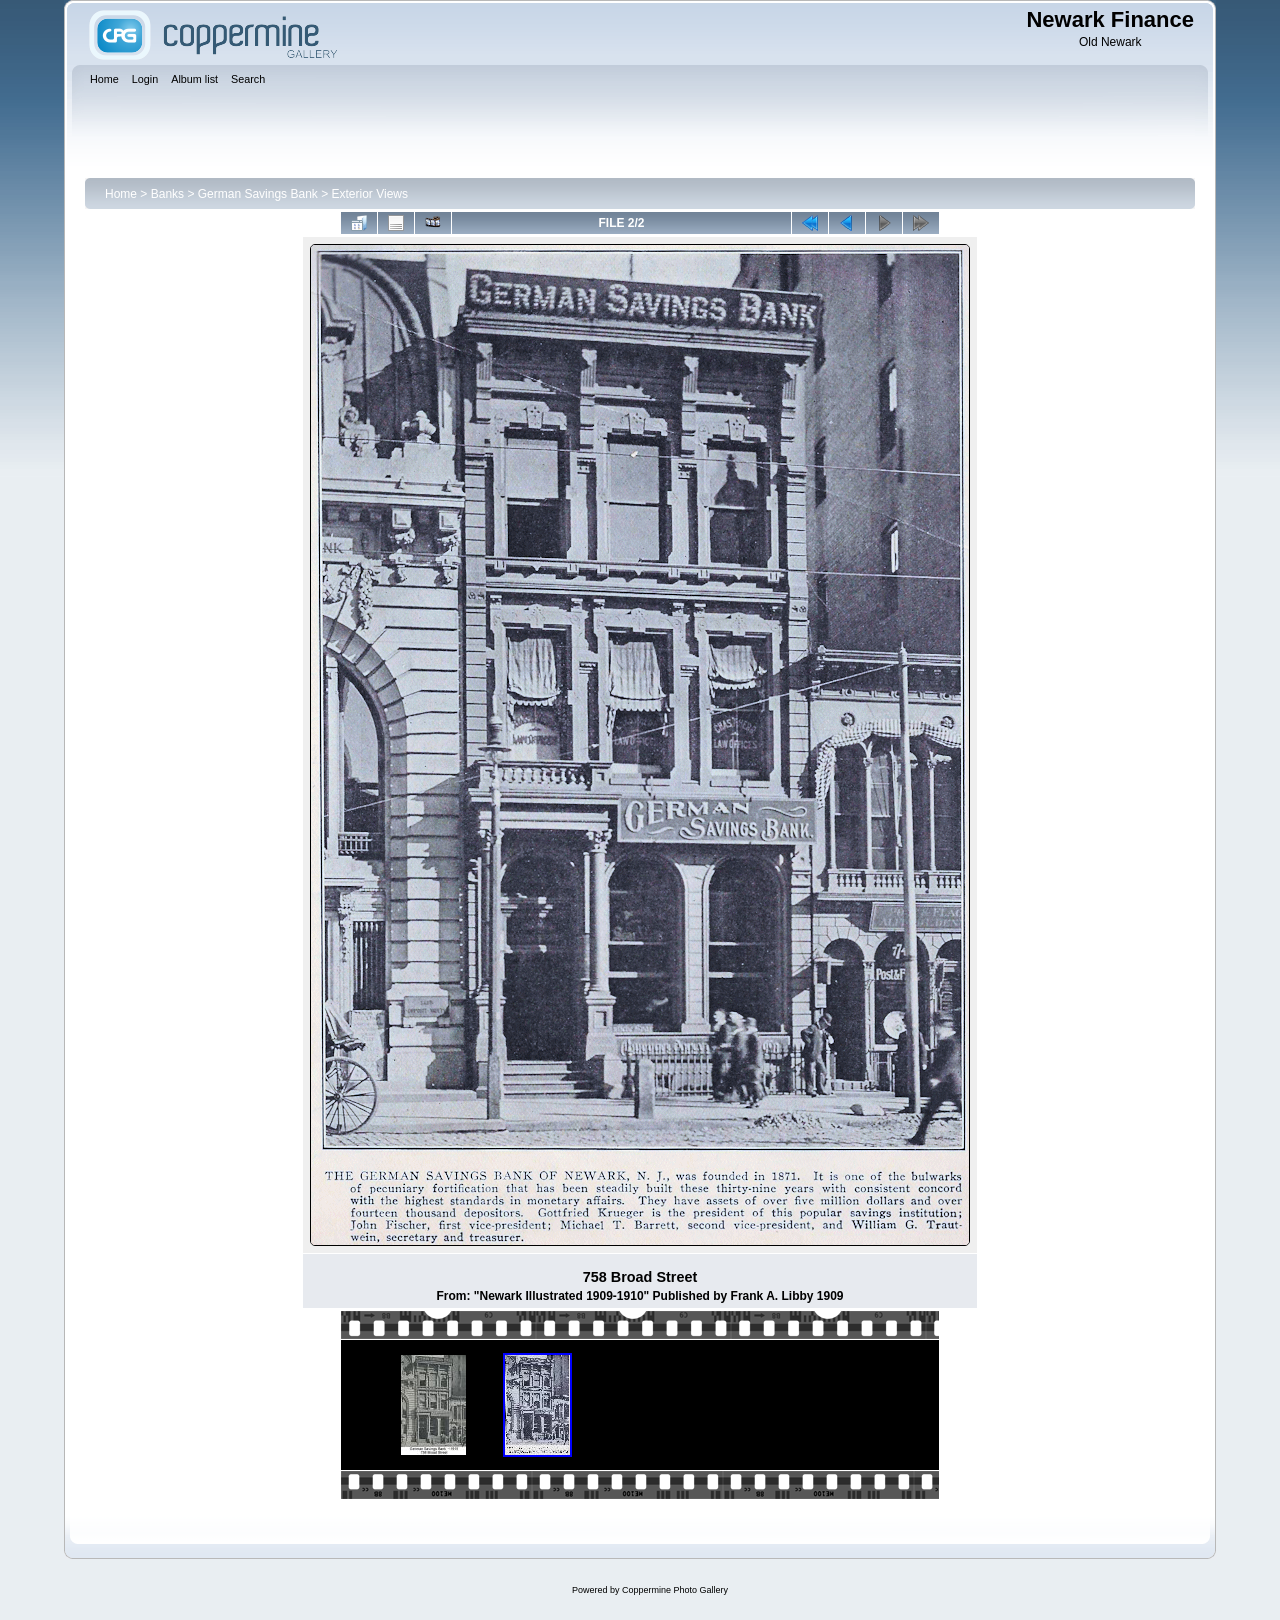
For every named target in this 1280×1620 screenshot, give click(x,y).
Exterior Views (370, 194)
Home (121, 194)
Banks (167, 194)
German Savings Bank (258, 194)
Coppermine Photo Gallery (675, 1590)
